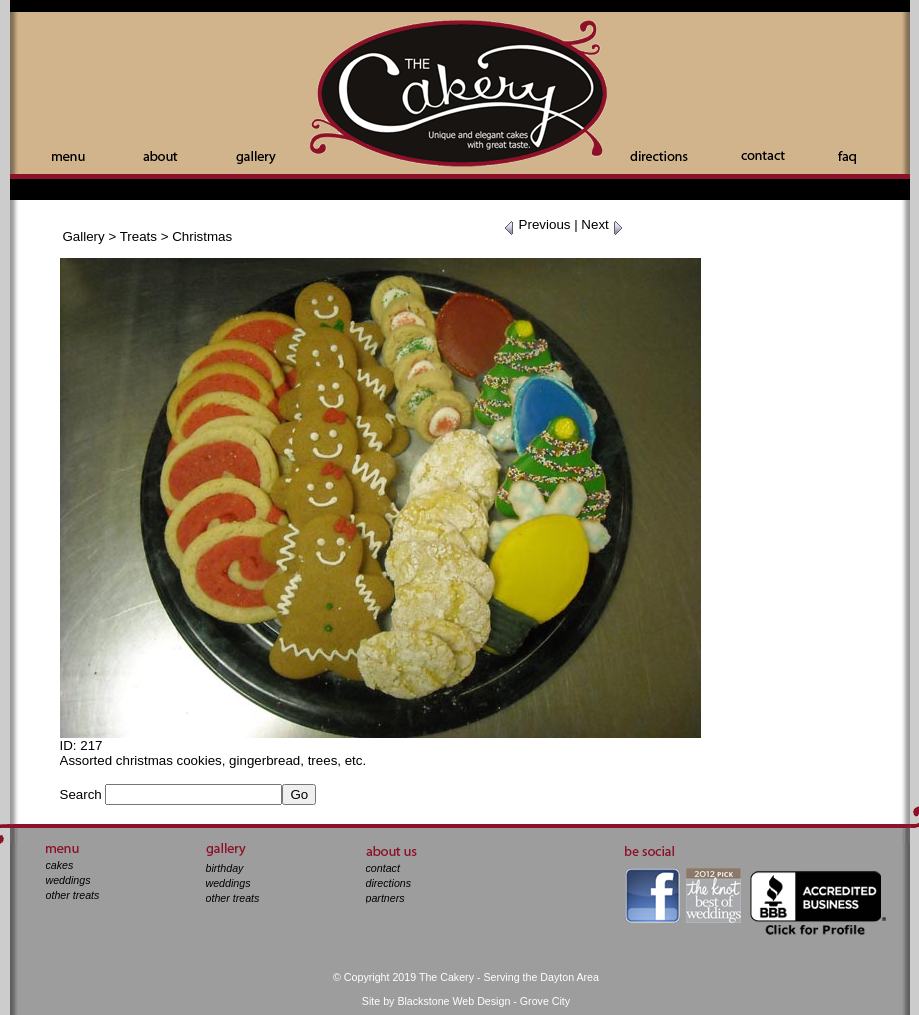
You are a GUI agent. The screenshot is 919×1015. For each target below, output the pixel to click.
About (160, 156)
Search (81, 794)
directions (389, 883)
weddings (68, 880)
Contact (763, 155)
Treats (138, 236)
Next (602, 224)
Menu (68, 157)
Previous (537, 224)
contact (383, 868)
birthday (225, 868)
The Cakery (460, 95)
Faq (847, 157)
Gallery (256, 157)
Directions (659, 156)
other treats (73, 895)
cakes (60, 865)
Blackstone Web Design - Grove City (483, 1001)
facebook (652, 895)
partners (385, 898)
